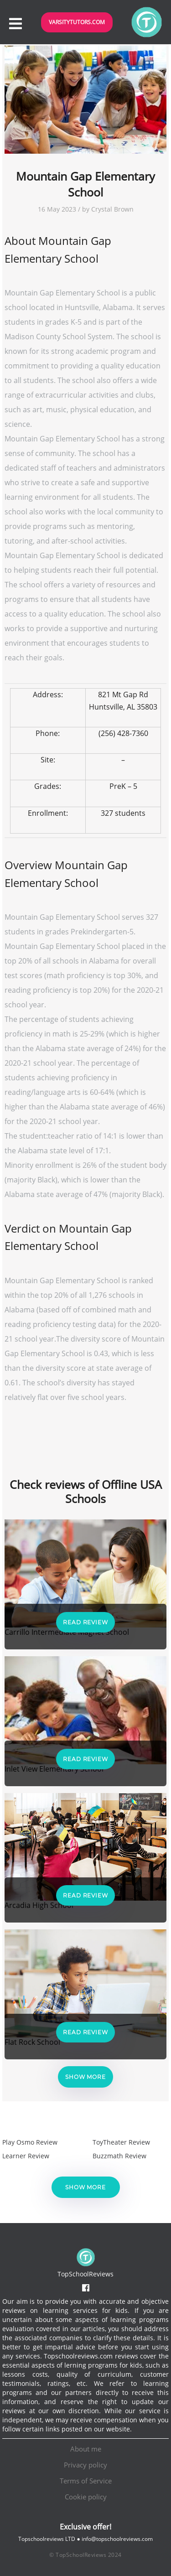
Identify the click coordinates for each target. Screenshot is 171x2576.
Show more (85, 2076)
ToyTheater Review (121, 2142)
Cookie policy (86, 2496)
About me (85, 2448)
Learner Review (25, 2155)
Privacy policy (85, 2464)
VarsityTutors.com (77, 22)
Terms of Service (86, 2480)
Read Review (85, 1622)
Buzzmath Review (119, 2155)
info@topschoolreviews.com (117, 2539)
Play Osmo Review (29, 2142)
